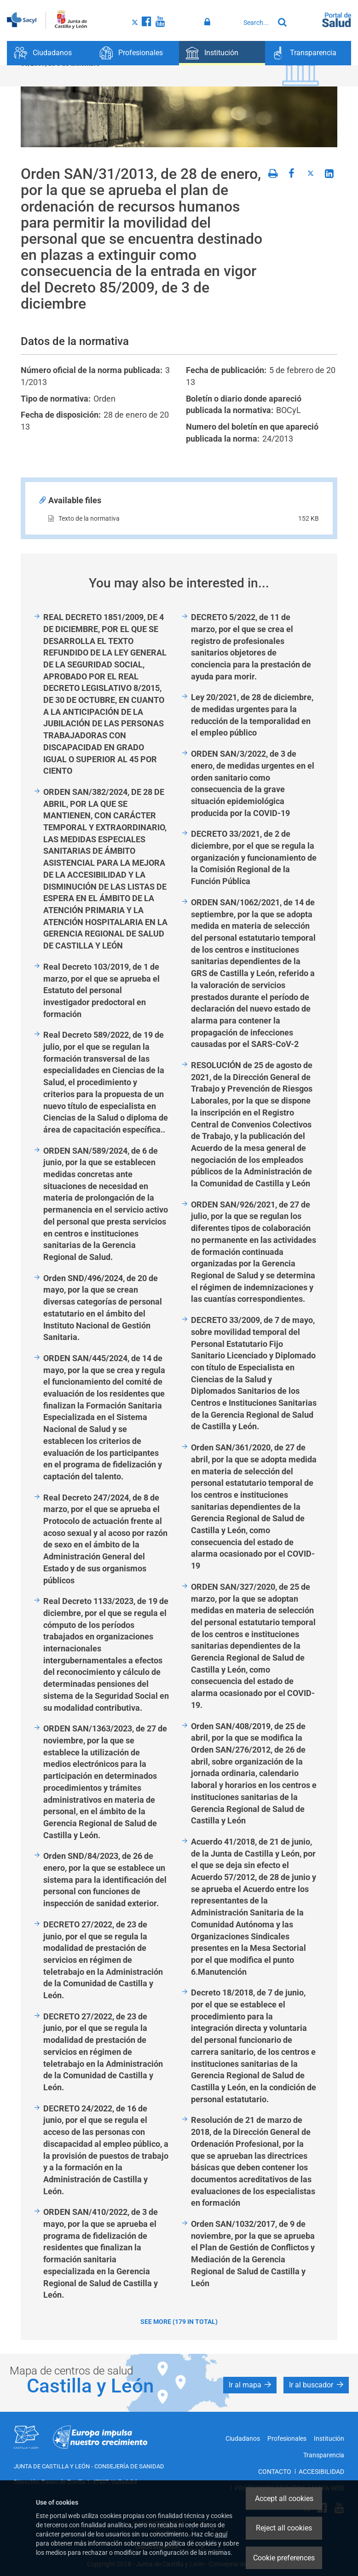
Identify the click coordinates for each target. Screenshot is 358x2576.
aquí (221, 2534)
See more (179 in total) (179, 2321)
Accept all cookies (284, 2498)
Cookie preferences (284, 2557)
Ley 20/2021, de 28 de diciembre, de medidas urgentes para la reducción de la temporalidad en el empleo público (252, 714)
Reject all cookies (284, 2528)
